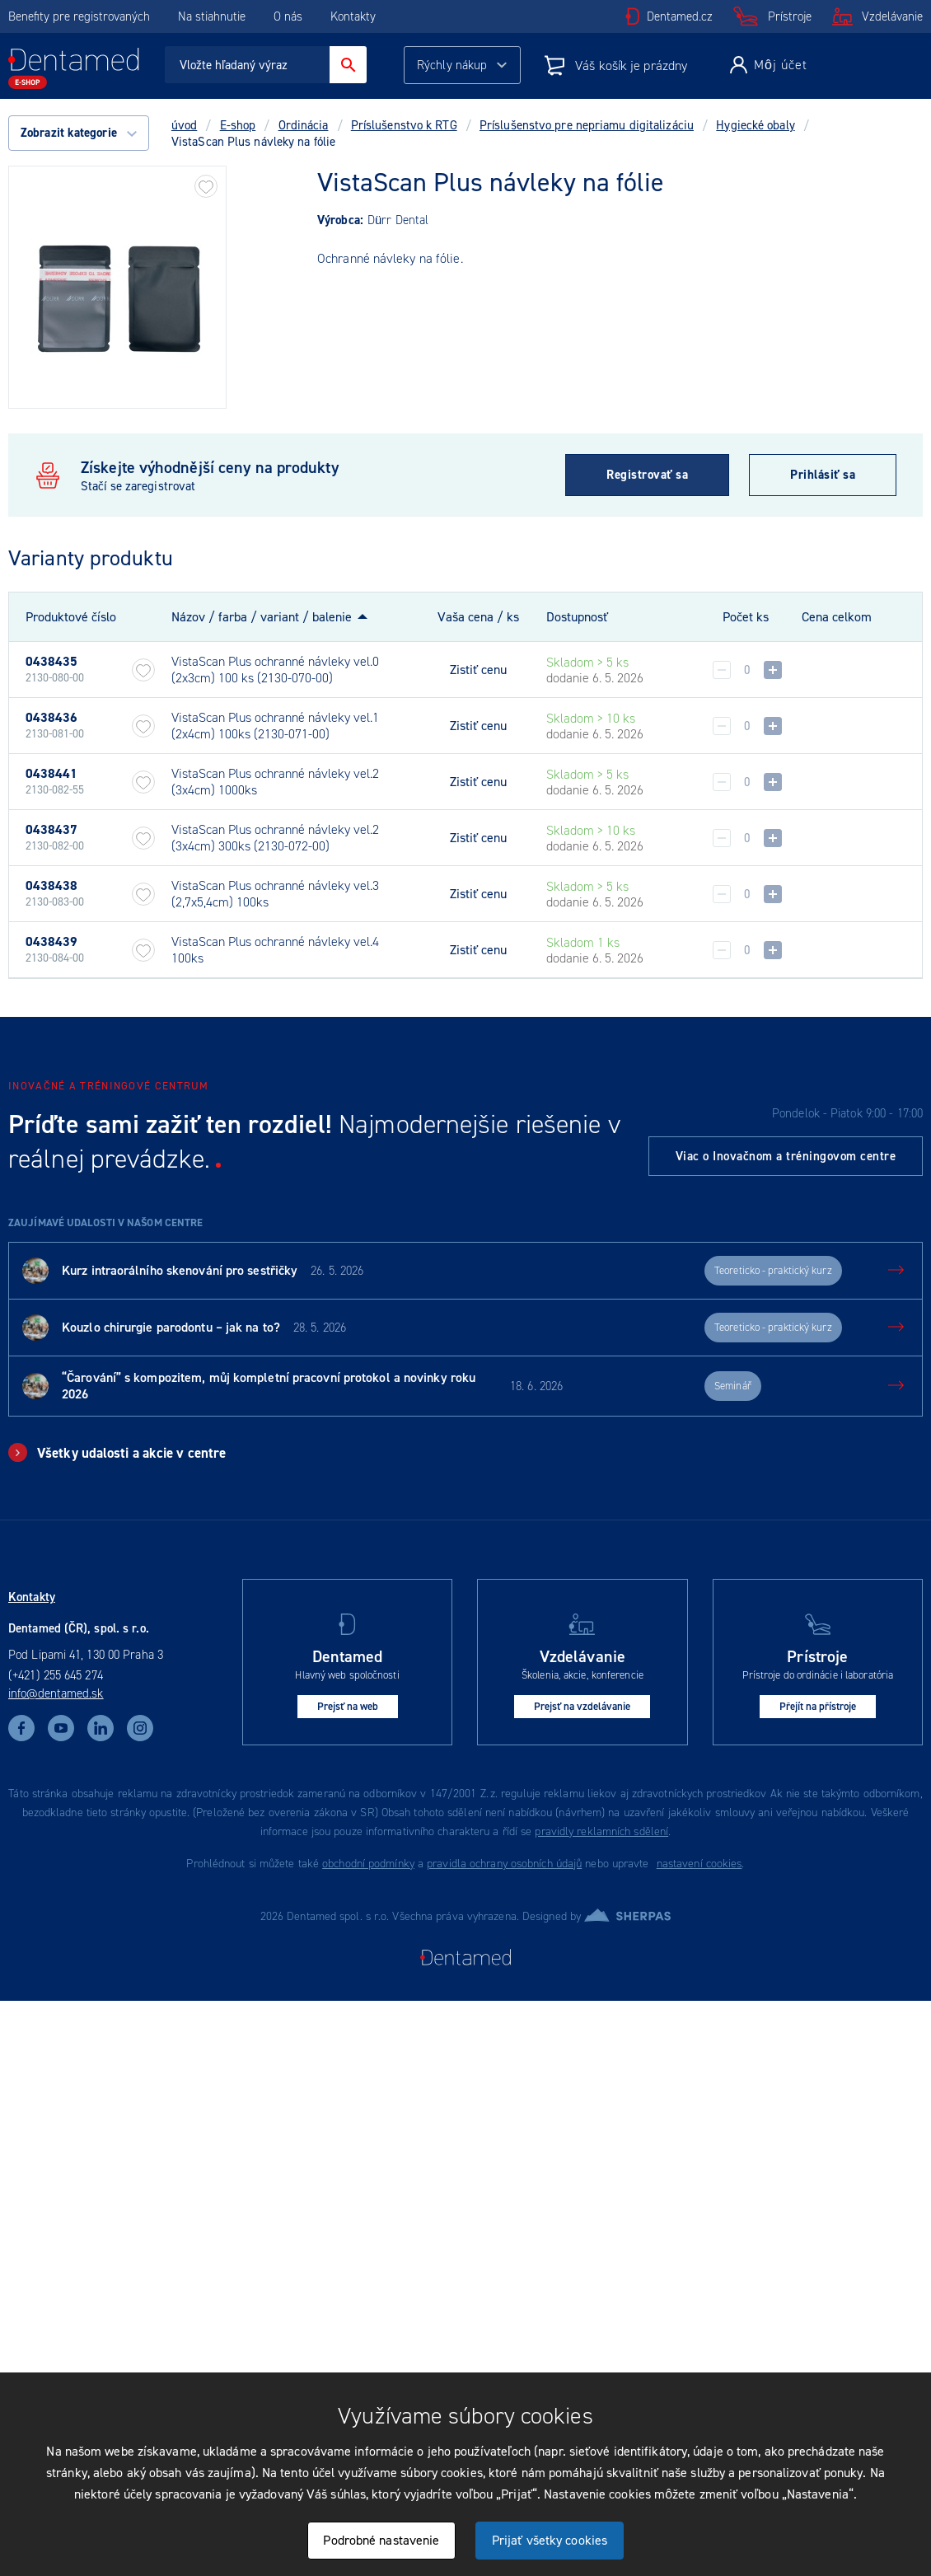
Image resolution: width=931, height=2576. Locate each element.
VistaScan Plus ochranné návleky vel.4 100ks (275, 950)
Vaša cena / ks (478, 616)
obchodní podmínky (368, 1863)
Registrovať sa (647, 474)
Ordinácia (303, 125)
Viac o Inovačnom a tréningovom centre (786, 1156)
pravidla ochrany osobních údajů (504, 1863)
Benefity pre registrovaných (79, 16)
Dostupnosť (577, 616)
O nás (288, 16)
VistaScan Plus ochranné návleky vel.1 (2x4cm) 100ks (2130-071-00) (275, 725)
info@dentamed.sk (56, 1693)
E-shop (238, 125)
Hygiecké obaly (755, 125)
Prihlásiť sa (822, 474)
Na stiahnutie (213, 16)
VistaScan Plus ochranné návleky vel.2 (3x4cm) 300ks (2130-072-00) (275, 838)
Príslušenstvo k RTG (404, 125)
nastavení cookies (699, 1863)
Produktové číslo (71, 617)
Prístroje (790, 16)
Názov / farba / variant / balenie (261, 616)
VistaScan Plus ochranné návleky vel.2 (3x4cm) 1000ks (275, 782)
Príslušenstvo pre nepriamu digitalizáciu (587, 125)
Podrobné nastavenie (381, 2540)
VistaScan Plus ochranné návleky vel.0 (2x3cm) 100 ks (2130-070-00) (275, 669)
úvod (184, 125)
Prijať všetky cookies (549, 2540)
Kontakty (353, 16)
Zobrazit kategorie (79, 132)
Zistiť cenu (478, 670)
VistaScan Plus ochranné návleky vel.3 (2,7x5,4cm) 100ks (275, 894)
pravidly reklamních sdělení (601, 1831)
